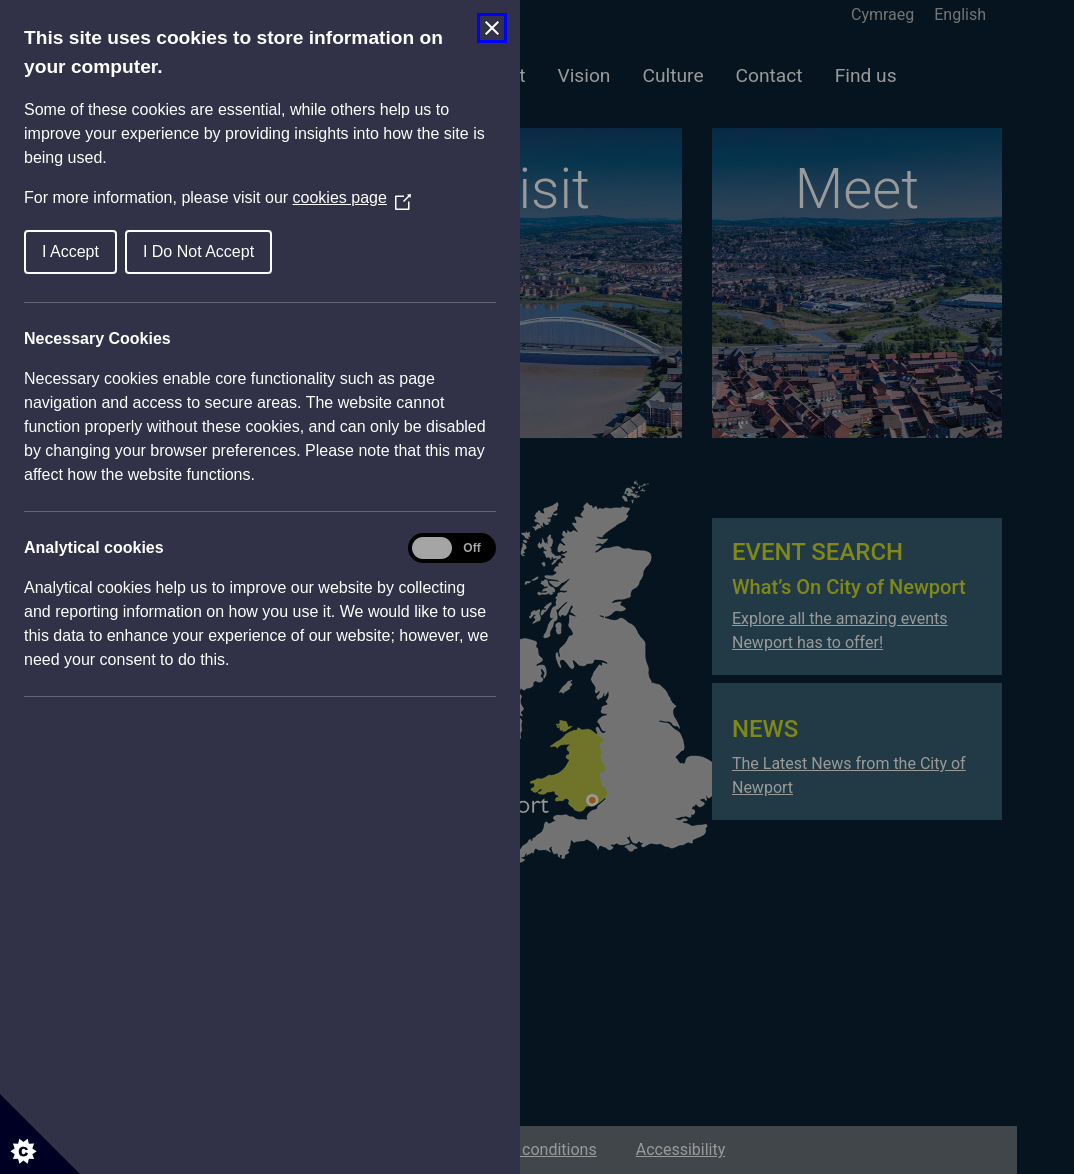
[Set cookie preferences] (40, 1134)
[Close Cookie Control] (492, 28)
